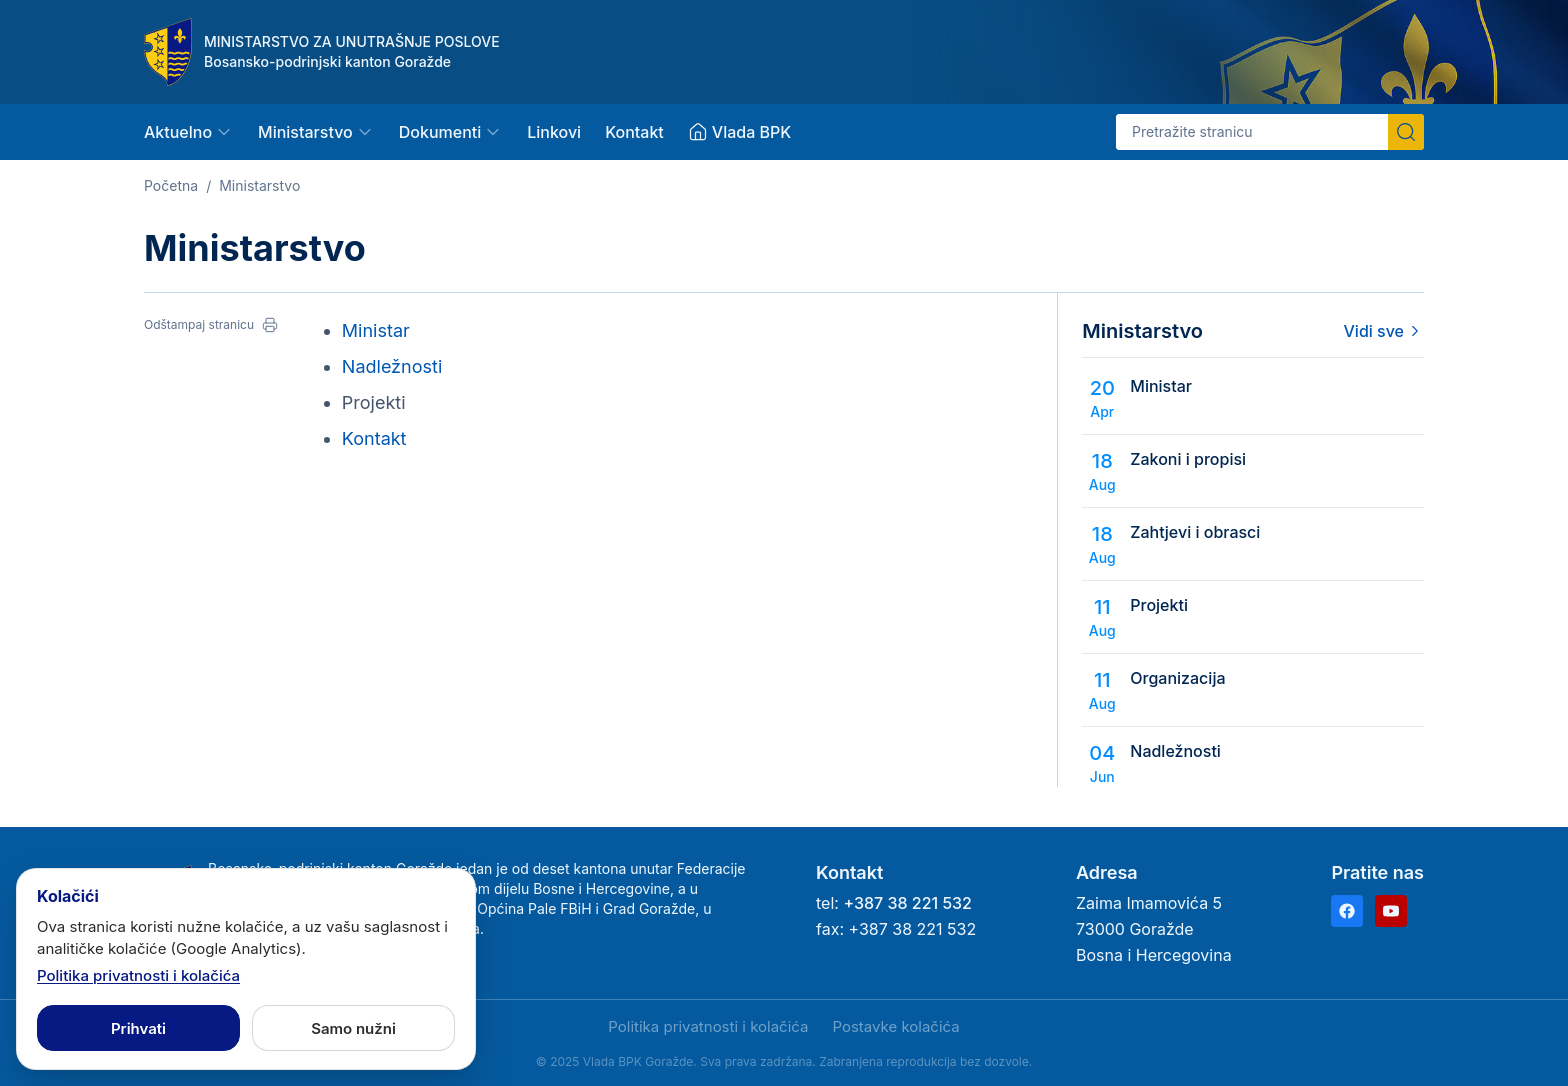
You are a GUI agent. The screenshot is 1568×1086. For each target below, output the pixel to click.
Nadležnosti (392, 366)
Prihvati (138, 1028)
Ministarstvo (259, 185)
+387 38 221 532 (907, 903)
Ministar (376, 330)
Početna (171, 185)
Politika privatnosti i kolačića (708, 1026)
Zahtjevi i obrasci (1195, 532)
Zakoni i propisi (1188, 459)
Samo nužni (353, 1028)
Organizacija (1177, 678)
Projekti (1159, 605)
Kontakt (634, 132)
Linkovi (554, 132)
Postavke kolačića (895, 1026)
